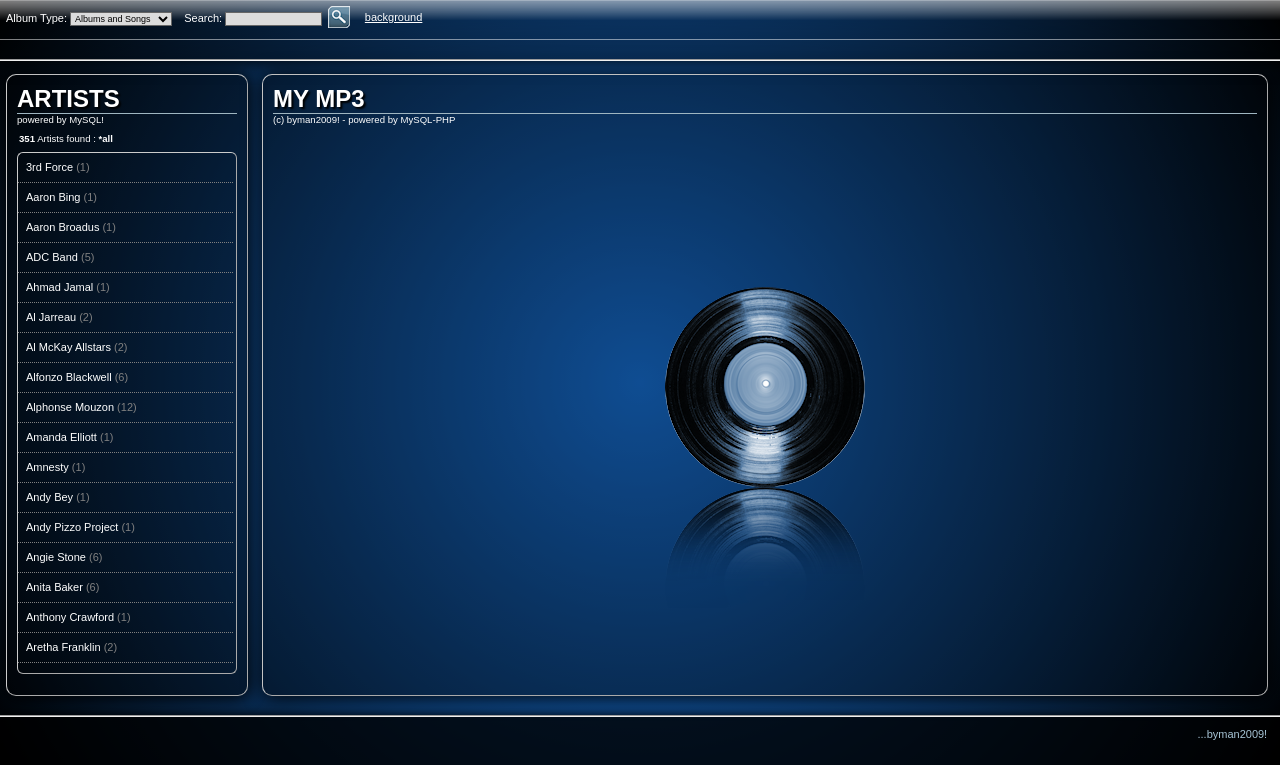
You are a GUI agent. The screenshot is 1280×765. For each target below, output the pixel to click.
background (394, 17)
